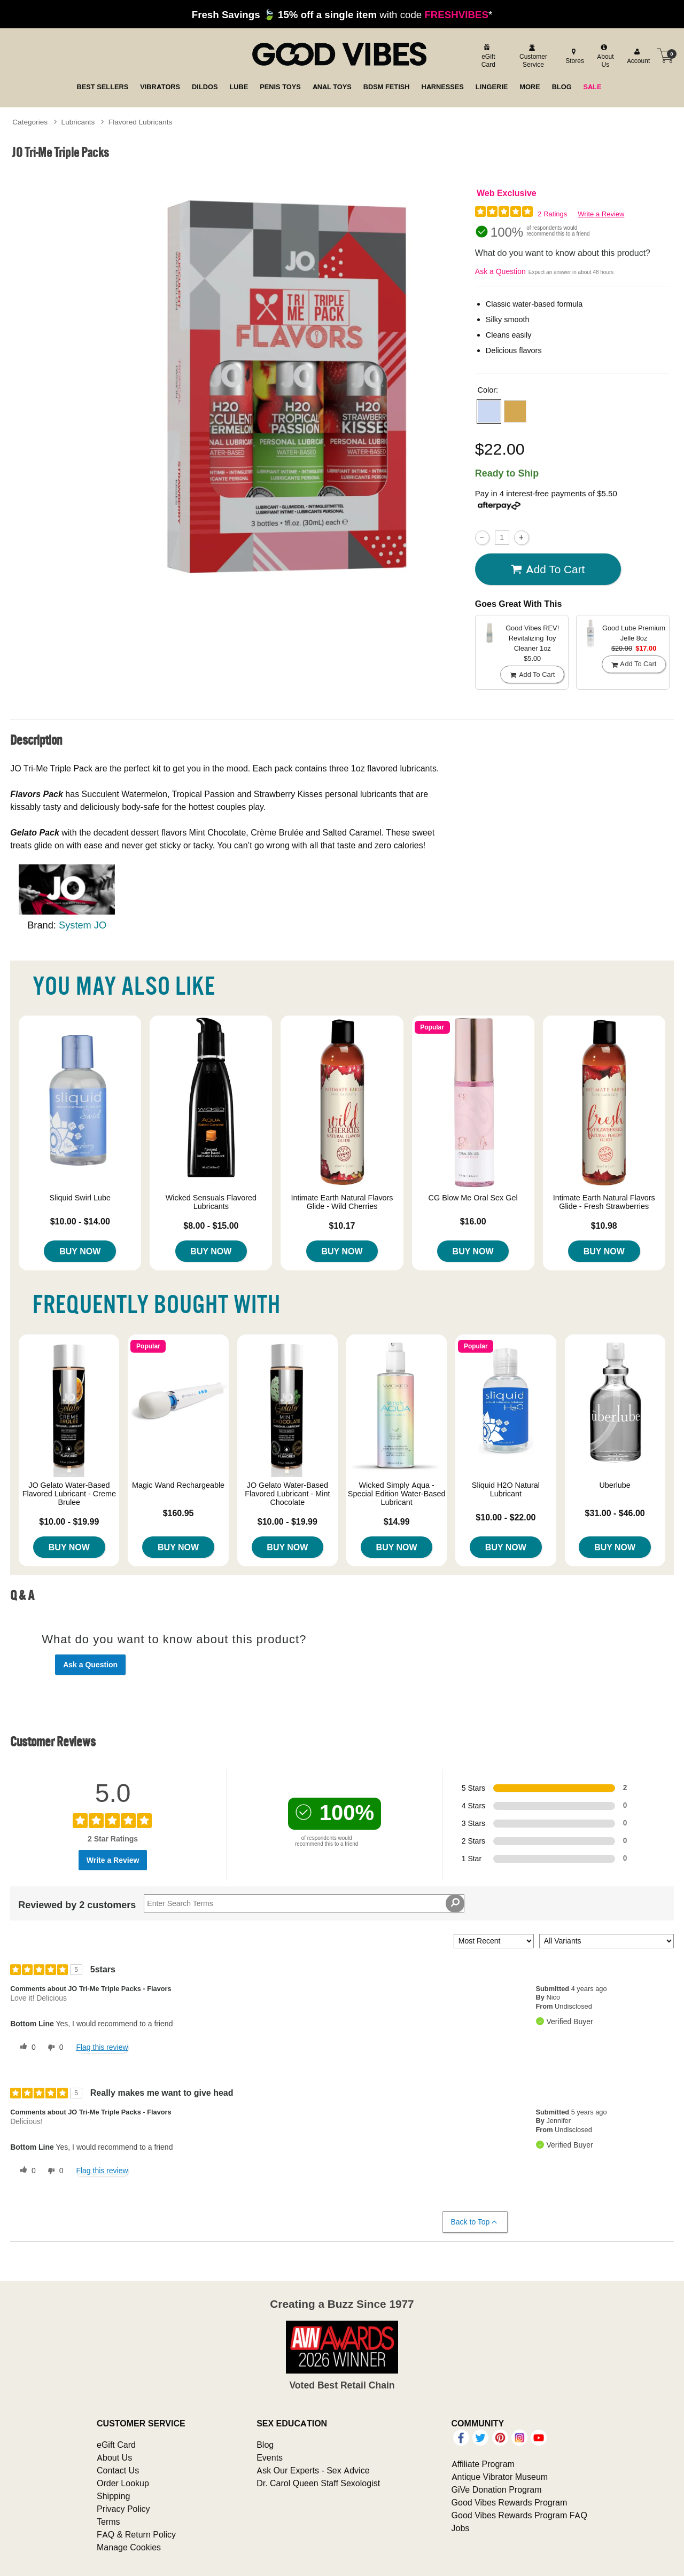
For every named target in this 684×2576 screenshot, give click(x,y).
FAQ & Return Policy (136, 2534)
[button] (489, 411)
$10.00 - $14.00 (80, 1221)
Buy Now (79, 1251)
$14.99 (397, 1521)
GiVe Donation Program (497, 2489)
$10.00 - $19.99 (69, 1521)
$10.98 (604, 1225)
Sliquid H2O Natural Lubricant (506, 1489)
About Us (114, 2457)
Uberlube (614, 1485)
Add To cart (548, 569)
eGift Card (116, 2444)
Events (269, 2457)
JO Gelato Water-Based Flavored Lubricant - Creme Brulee (69, 1493)
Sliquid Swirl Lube (80, 1198)
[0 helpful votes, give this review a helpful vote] (26, 2047)
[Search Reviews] (304, 1903)
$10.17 (342, 1225)
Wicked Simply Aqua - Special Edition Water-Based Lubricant (397, 1493)
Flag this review (102, 2047)
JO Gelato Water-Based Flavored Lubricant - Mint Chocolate (287, 1493)
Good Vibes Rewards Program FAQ (519, 2515)
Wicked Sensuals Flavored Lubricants (211, 1202)
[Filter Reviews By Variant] (606, 1941)
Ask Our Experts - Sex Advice (312, 2470)
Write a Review (601, 214)
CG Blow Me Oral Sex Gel (473, 1198)
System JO (82, 925)
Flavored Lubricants (140, 122)
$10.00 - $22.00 (505, 1517)
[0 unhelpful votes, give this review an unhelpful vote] (53, 2047)
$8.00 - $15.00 (210, 1225)
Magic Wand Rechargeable (178, 1485)
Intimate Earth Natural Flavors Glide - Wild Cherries (342, 1202)
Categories (30, 122)
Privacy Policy (123, 2508)
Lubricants (78, 122)
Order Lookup (123, 2483)
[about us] (604, 56)
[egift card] (487, 56)
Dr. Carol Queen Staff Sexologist (318, 2483)
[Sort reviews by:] (494, 1941)
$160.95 (178, 1513)
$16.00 (473, 1221)
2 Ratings (552, 214)
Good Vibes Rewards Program (510, 2502)
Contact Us (118, 2470)
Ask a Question (500, 271)
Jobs (461, 2528)
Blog (265, 2444)
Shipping (113, 2496)
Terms (108, 2521)
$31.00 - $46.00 (615, 1513)
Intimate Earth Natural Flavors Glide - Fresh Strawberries (604, 1202)
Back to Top (475, 2222)
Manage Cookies (129, 2547)
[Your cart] (665, 55)
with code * (342, 14)
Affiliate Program (483, 2463)
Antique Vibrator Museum (500, 2476)
